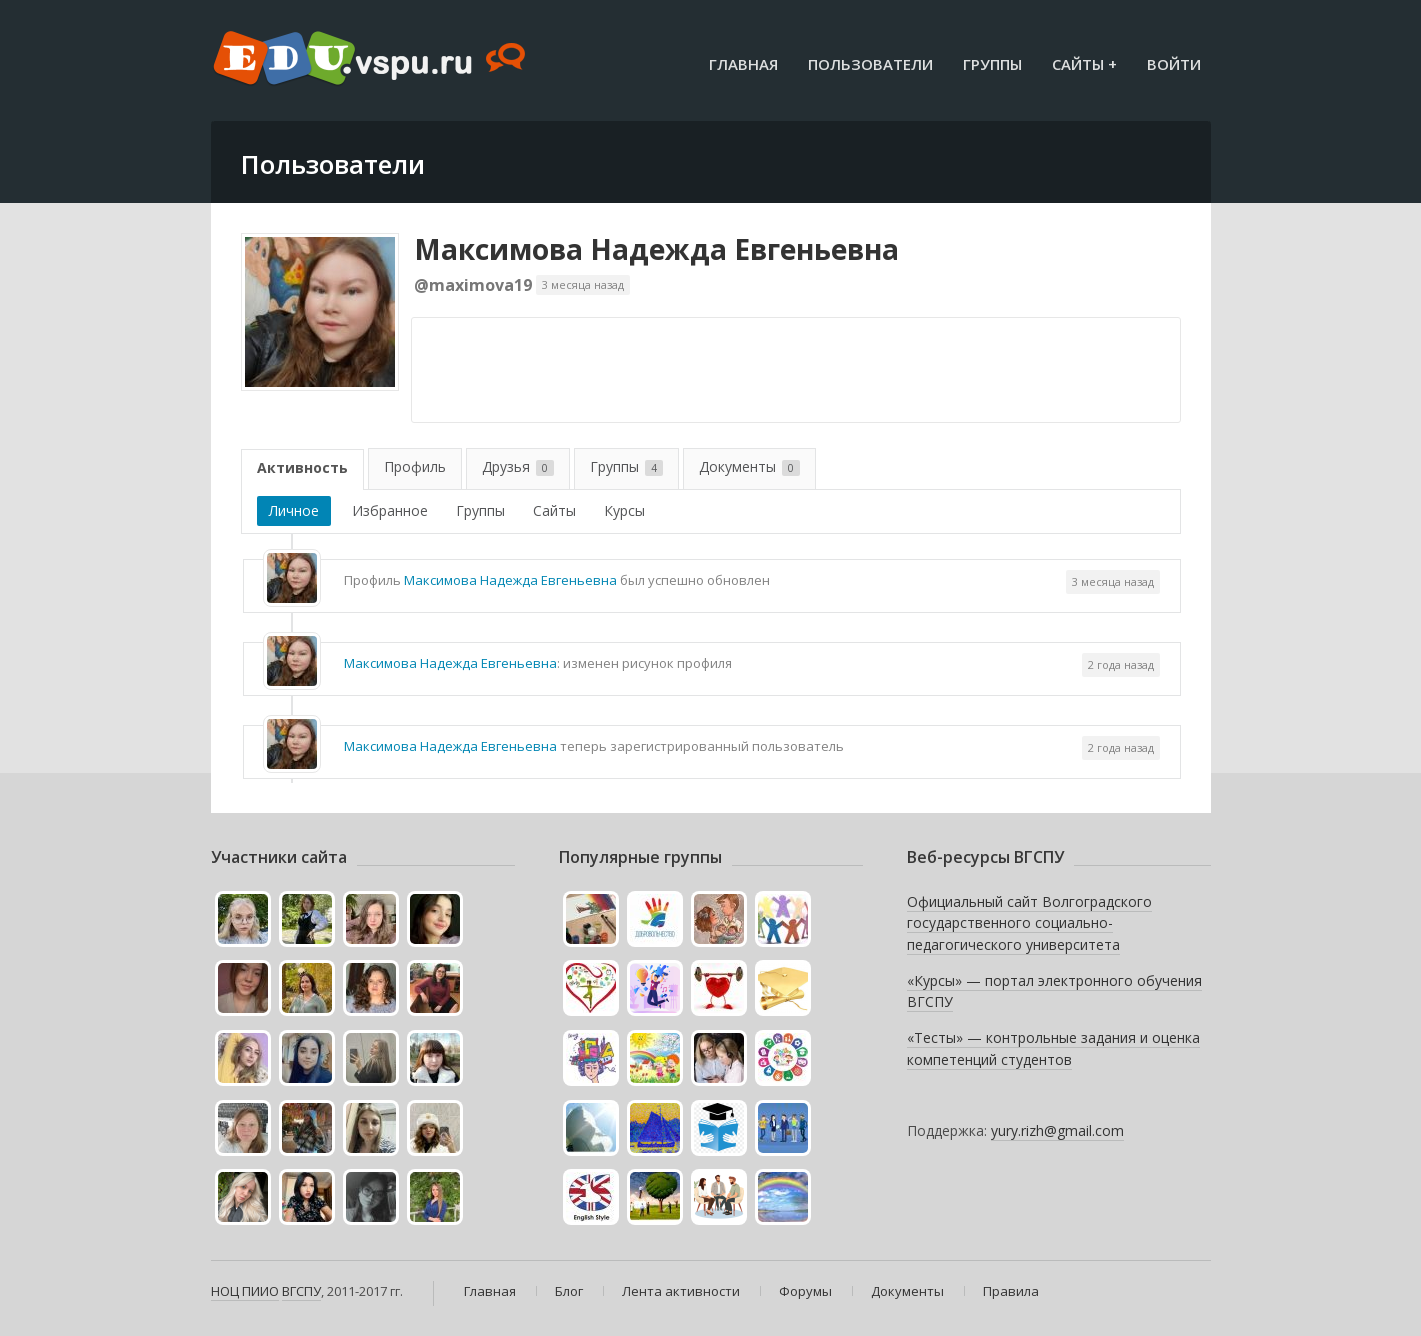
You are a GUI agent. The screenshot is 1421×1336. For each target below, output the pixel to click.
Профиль (415, 466)
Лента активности (681, 1291)
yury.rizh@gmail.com (1057, 1130)
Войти (1174, 64)
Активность (302, 467)
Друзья (518, 466)
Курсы (624, 510)
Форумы (805, 1291)
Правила (1011, 1291)
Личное (294, 510)
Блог (569, 1291)
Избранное (390, 510)
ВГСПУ (301, 1291)
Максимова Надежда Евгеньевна (656, 249)
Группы (992, 64)
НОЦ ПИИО (245, 1291)
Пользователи (870, 64)
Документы (749, 466)
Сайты (554, 510)
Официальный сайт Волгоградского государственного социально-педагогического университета (1029, 923)
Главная (743, 64)
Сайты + (1084, 64)
